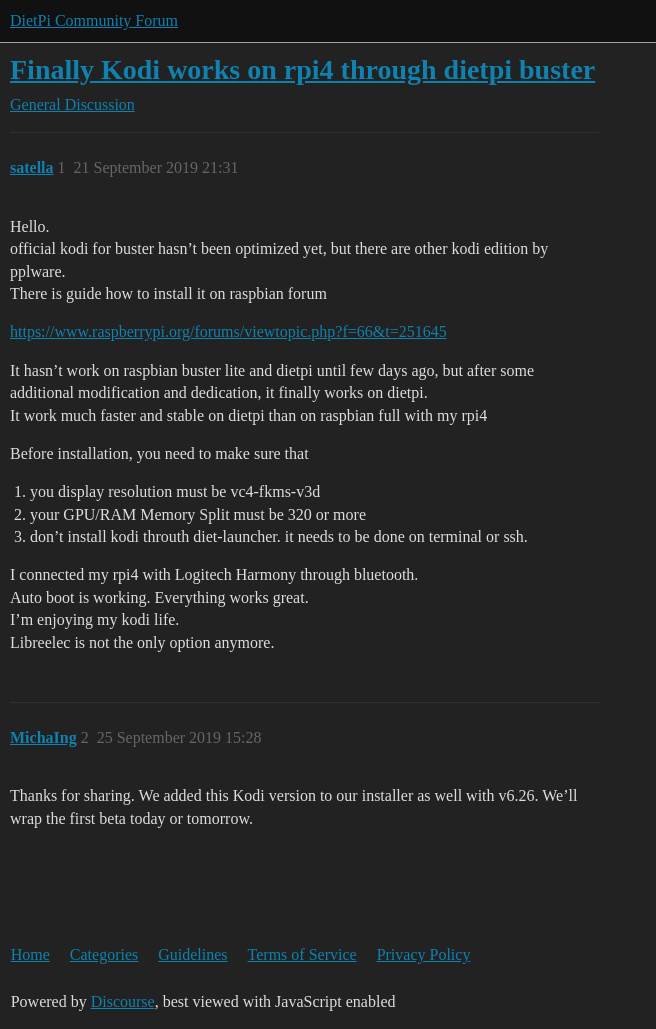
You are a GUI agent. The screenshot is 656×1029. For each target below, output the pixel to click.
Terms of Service (302, 954)
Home (30, 954)
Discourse (123, 1001)
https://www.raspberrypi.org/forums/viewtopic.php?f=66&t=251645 (228, 331)
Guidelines (192, 954)
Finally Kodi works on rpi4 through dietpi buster (302, 69)
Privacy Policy (424, 954)
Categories (104, 954)
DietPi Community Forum (94, 20)
